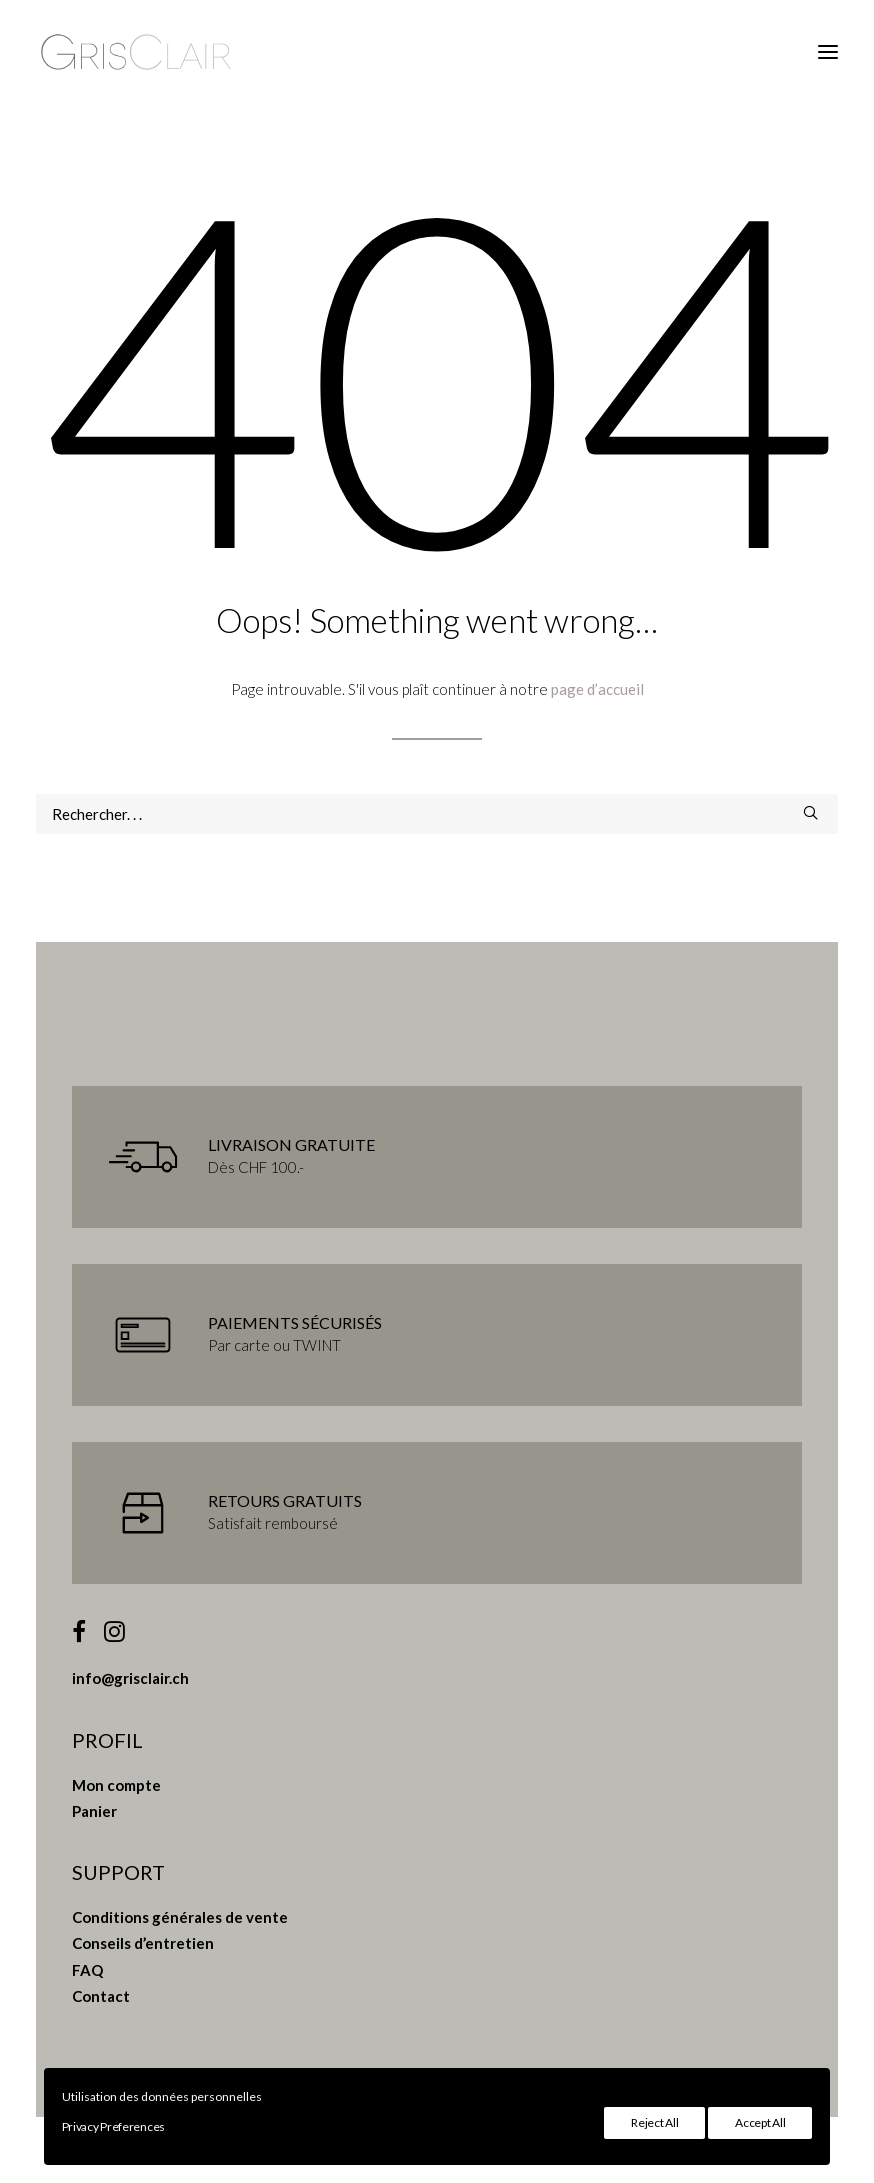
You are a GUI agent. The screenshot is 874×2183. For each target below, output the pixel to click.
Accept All (760, 2122)
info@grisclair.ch (130, 1678)
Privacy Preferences (113, 2126)
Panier (94, 1811)
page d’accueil (597, 689)
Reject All (654, 2122)
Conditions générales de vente (180, 1917)
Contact (101, 1996)
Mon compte (116, 1785)
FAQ (87, 1970)
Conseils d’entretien (143, 1943)
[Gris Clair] (136, 52)
